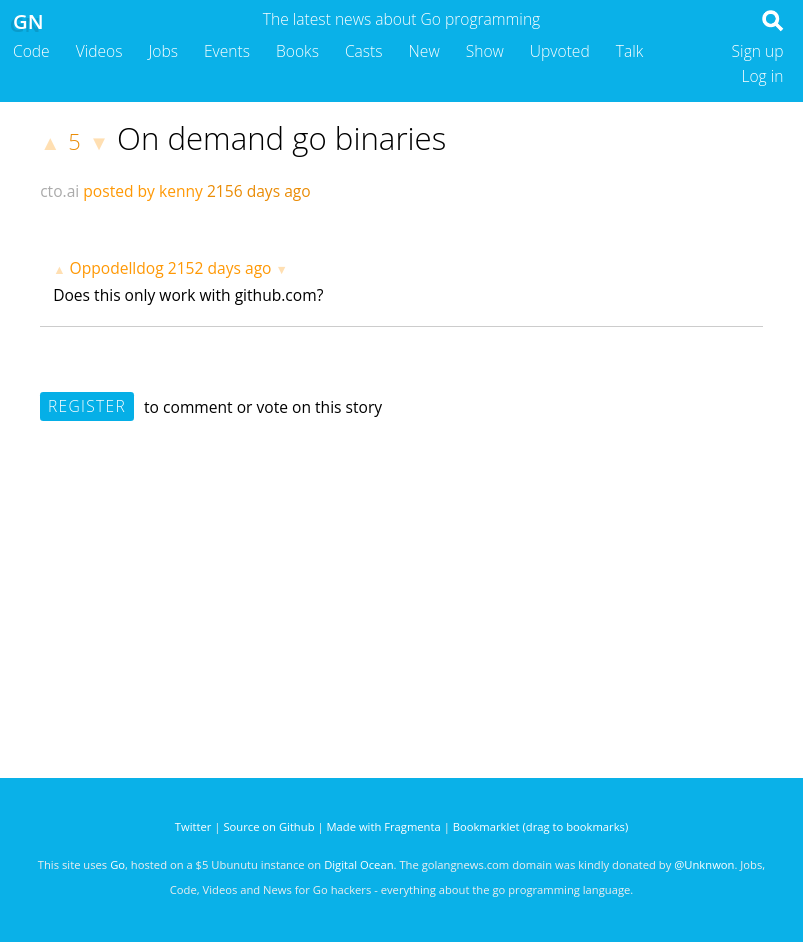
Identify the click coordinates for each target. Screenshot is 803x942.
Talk (630, 51)
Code (31, 51)
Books (297, 51)
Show (485, 51)
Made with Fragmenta (384, 826)
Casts (364, 51)
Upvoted (560, 51)
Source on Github (268, 826)
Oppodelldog (117, 268)
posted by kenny (143, 191)
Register (87, 406)
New (424, 51)
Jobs (163, 51)
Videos (99, 51)
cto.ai (59, 191)
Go (117, 864)
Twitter (193, 826)
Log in (762, 76)
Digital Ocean (358, 864)
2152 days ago (220, 268)
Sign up (758, 51)
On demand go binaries (281, 138)
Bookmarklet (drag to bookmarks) (540, 826)
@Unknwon (704, 864)
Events (227, 51)
